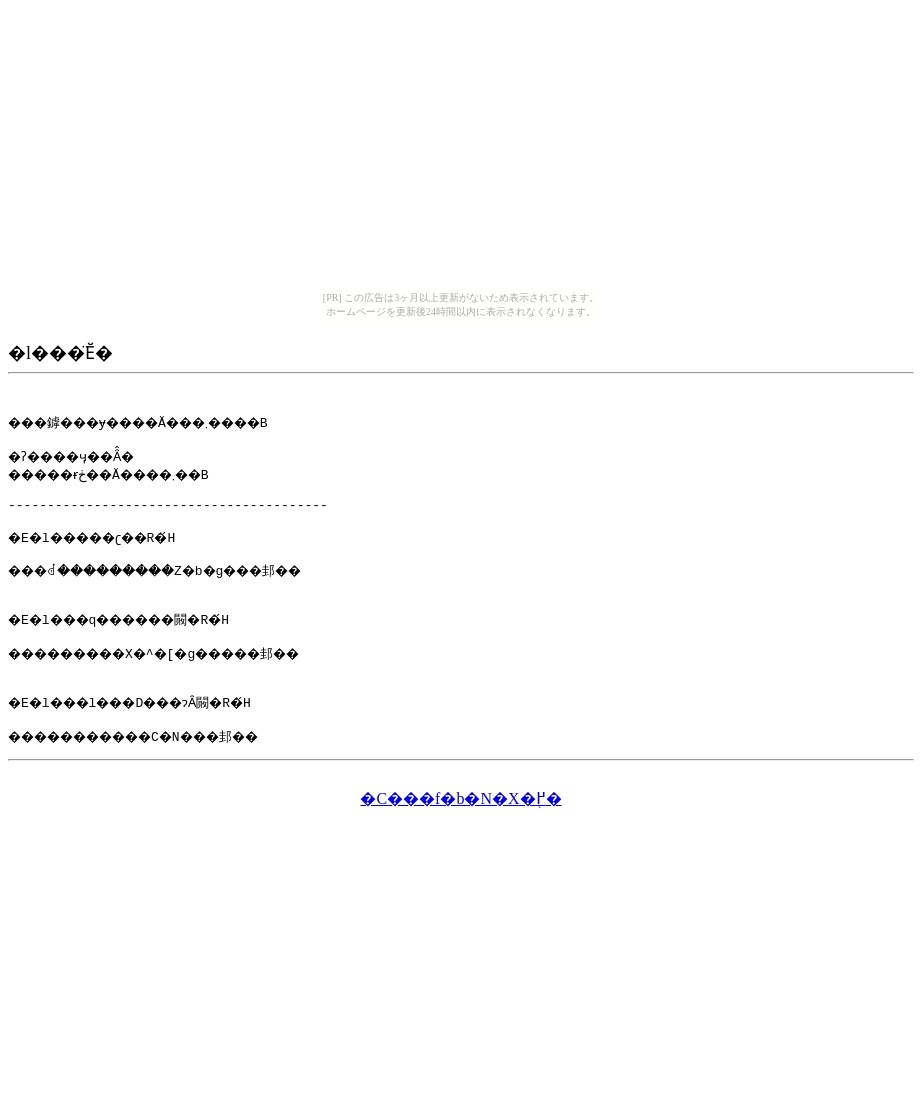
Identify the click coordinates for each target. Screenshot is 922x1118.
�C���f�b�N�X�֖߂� (460, 831)
